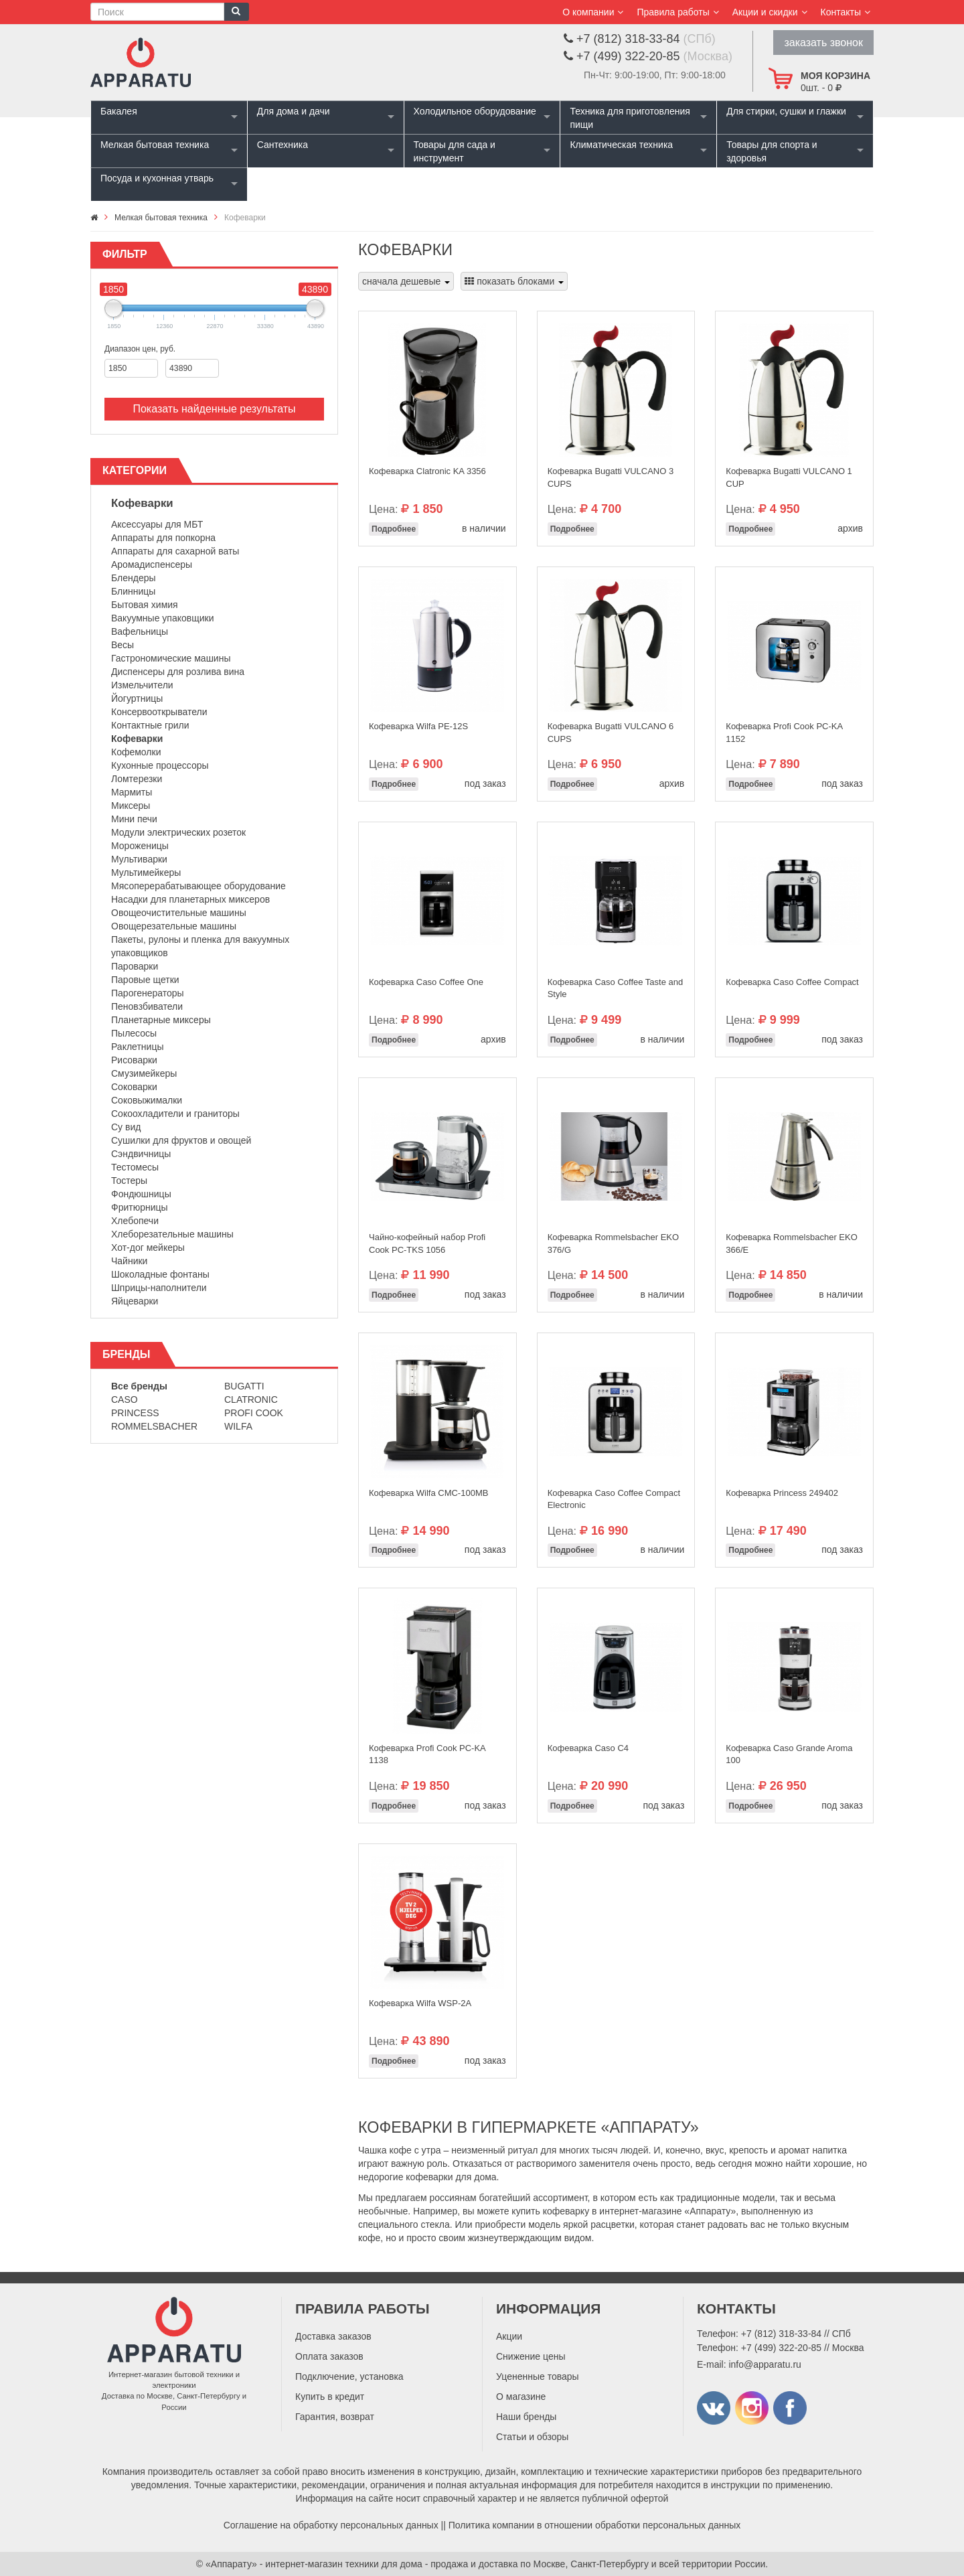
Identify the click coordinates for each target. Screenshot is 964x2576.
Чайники (129, 1261)
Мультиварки (139, 859)
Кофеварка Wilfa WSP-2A (420, 2003)
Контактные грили (150, 725)
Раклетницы (137, 1046)
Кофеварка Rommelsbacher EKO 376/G (613, 1243)
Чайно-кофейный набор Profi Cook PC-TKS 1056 (427, 1243)
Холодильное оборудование (475, 111)
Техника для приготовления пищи (630, 118)
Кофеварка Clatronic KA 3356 (427, 471)
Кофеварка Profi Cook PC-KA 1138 (427, 1754)
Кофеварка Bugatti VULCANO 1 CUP (789, 477)
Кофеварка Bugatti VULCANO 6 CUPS (611, 732)
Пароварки (134, 966)
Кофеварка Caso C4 (588, 1748)
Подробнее (394, 529)
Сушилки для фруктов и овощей (181, 1140)
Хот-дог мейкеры (148, 1247)
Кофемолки (136, 752)
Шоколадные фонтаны (160, 1274)
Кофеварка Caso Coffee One (426, 982)
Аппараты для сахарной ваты (175, 551)
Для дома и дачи (293, 111)
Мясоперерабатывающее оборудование (198, 886)
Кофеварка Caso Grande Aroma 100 (789, 1754)
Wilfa (238, 1426)
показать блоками (514, 281)
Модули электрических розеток (178, 832)
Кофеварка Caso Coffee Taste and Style (616, 988)
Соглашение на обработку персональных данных (331, 2525)
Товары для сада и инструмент (454, 151)
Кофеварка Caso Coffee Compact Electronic (614, 1499)
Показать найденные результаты (214, 408)
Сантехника (282, 144)
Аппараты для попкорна (163, 537)
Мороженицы (140, 845)
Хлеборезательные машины (172, 1234)
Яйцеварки (134, 1301)
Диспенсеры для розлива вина (177, 671)
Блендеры (133, 578)
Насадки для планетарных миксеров (190, 899)
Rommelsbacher (154, 1426)
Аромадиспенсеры (151, 564)
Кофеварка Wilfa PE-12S (418, 726)
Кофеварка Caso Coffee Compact (792, 982)
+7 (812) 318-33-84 (781, 2333)
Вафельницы (139, 631)
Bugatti (244, 1386)
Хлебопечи (135, 1220)
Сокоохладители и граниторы (175, 1113)
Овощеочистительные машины (178, 912)
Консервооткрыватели (159, 711)
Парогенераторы (147, 993)
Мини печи (134, 819)
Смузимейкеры (144, 1073)
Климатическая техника (621, 144)
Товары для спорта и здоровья (771, 151)
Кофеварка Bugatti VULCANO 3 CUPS (611, 477)
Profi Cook (253, 1413)
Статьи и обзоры (532, 2436)
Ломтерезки (136, 778)
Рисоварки (134, 1060)
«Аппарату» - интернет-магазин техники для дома (314, 2564)
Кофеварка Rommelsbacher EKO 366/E (791, 1243)
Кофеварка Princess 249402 (782, 1493)
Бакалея (118, 111)
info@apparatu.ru (764, 2364)
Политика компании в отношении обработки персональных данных (595, 2525)
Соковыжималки (146, 1100)
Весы (122, 644)
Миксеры (130, 805)
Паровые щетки (145, 979)
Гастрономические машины (171, 658)
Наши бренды (526, 2416)
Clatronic (251, 1399)
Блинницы (133, 591)
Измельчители (142, 685)
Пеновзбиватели (147, 1006)
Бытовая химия (144, 604)
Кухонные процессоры (160, 765)
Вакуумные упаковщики (162, 618)
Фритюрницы (139, 1207)
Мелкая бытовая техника (154, 144)
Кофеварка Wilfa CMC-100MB (428, 1493)
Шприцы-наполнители (159, 1287)
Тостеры (129, 1180)
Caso (124, 1399)
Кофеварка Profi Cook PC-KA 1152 (784, 732)
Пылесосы (134, 1033)
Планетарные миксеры (161, 1019)
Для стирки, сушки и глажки (786, 111)
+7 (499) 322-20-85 (781, 2347)
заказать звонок (823, 42)
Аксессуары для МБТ (157, 524)
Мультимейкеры (146, 872)
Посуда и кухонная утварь (157, 178)
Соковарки (134, 1086)
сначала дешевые (406, 281)
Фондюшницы (141, 1194)
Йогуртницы (137, 698)
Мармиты (131, 792)
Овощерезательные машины (173, 926)
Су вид (126, 1127)
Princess (135, 1413)
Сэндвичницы (141, 1153)
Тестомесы (135, 1167)
